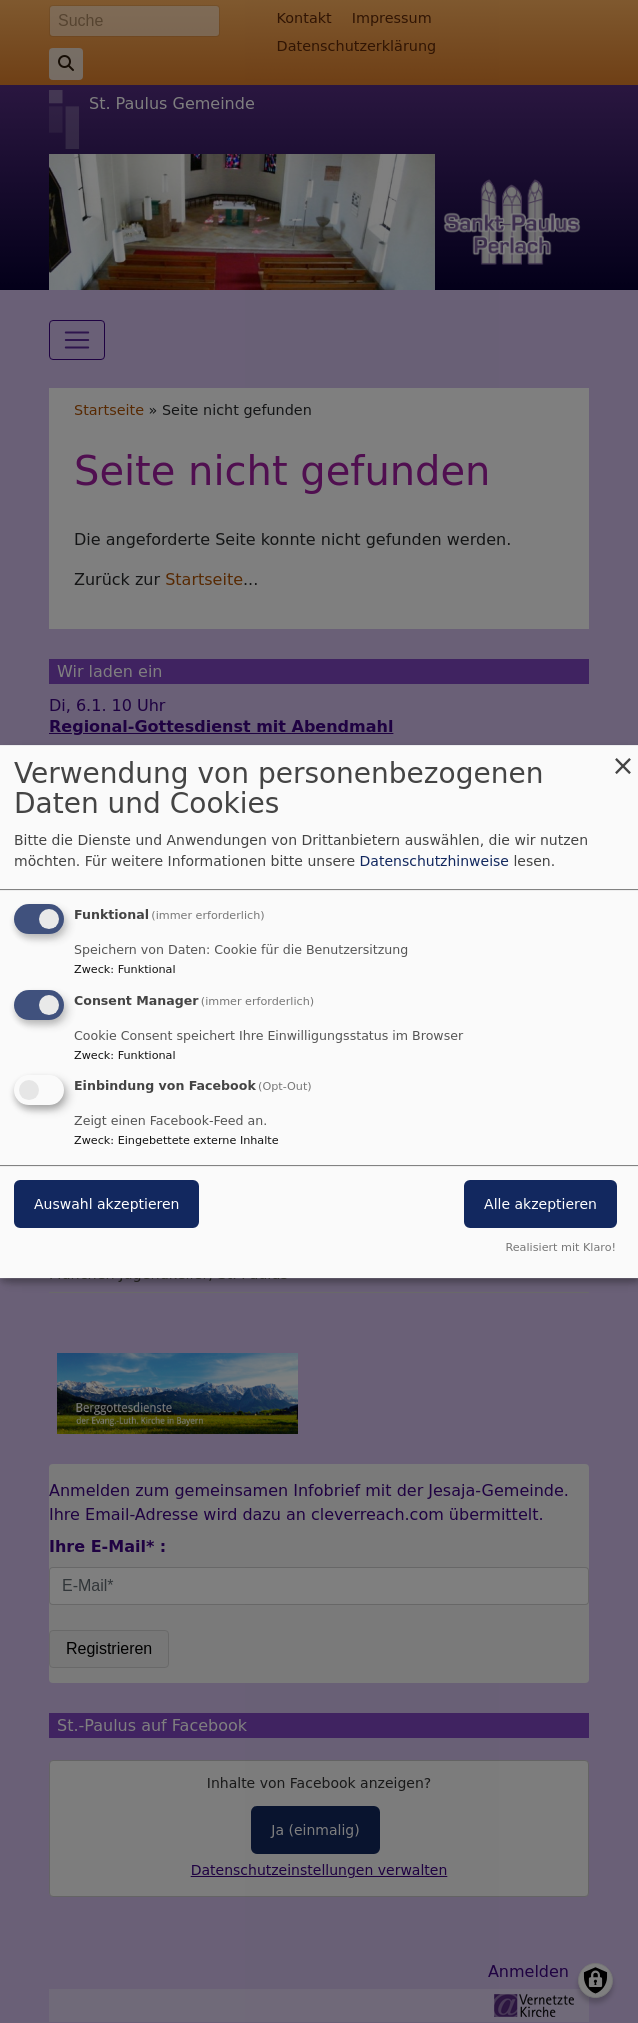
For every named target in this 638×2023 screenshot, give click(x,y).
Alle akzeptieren (540, 1205)
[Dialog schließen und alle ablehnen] (623, 757)
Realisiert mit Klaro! (560, 1247)
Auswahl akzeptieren (106, 1205)
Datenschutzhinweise (434, 861)
